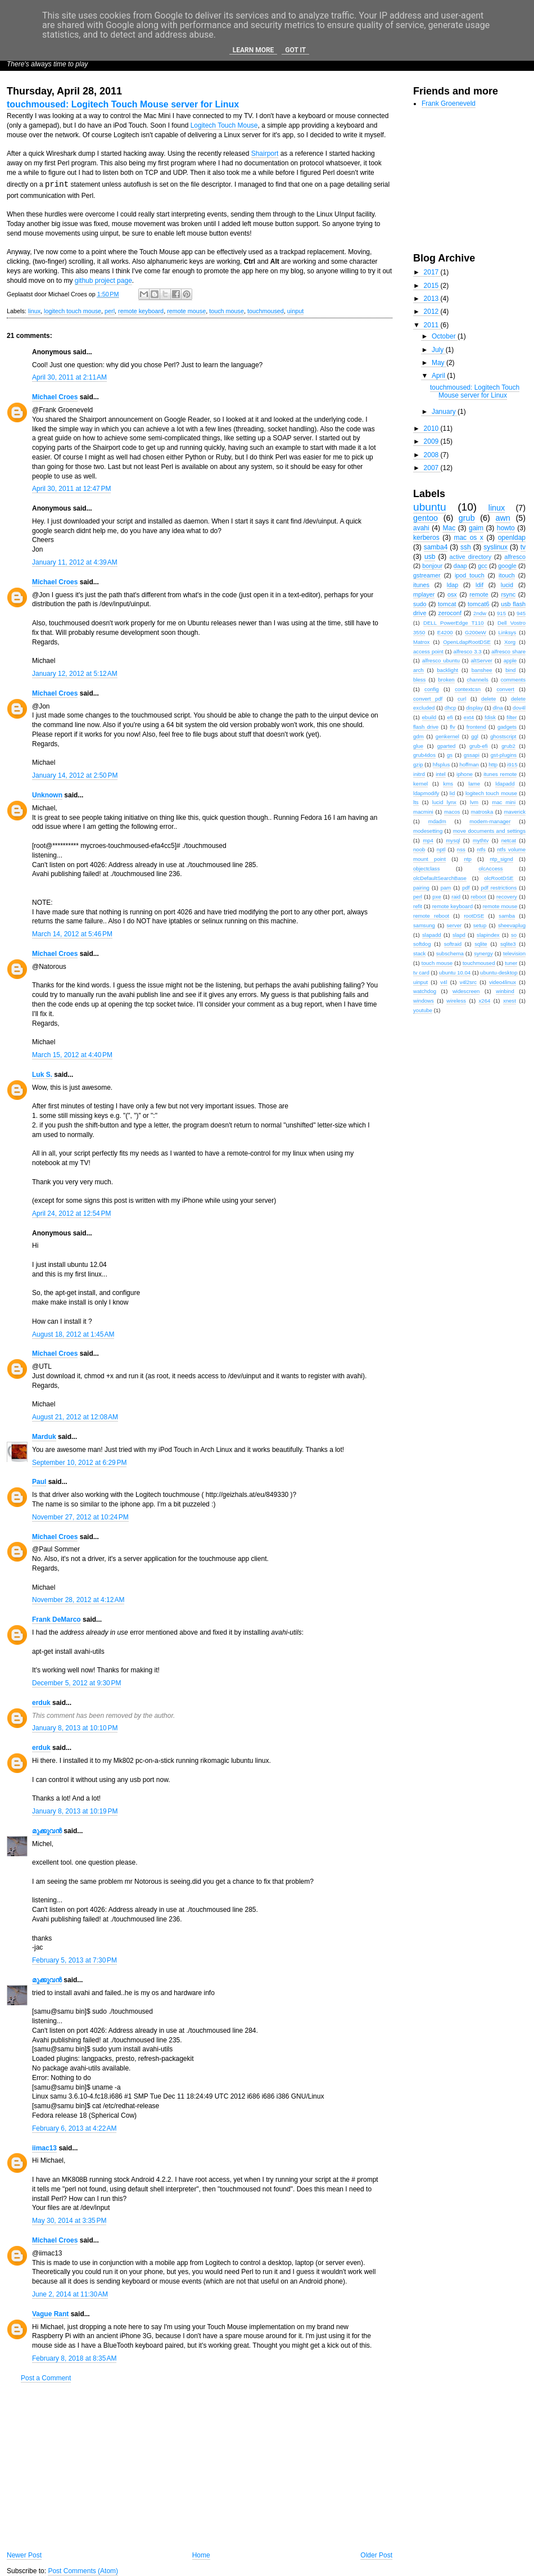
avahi (421, 528)
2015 (432, 286)
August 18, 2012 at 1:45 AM (73, 1334)
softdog (422, 944)
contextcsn (468, 689)
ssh (465, 547)
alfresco (515, 556)
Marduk (44, 1437)
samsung (424, 925)
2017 (432, 272)
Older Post (376, 2555)
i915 (512, 764)
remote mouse (186, 311)
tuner (511, 963)
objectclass (426, 868)
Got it (295, 50)
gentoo (425, 517)
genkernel (447, 736)
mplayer (424, 594)
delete (488, 699)
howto (506, 528)
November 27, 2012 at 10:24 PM (80, 1517)
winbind (505, 991)
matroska (482, 812)
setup (479, 925)
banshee (482, 670)
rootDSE (474, 916)
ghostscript (503, 736)
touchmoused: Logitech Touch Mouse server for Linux (123, 104)
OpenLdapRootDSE (467, 642)
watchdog (424, 991)
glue (418, 746)
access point (428, 651)
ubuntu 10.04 (454, 972)
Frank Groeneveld (449, 103)
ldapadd (504, 784)
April (439, 376)
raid (455, 897)
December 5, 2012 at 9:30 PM (76, 1683)
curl (462, 699)
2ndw (479, 613)
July (439, 350)
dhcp (450, 708)
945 (521, 613)
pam (446, 888)
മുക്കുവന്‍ (47, 1831)
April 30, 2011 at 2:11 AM (69, 377)
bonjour (432, 565)
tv (523, 547)
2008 (432, 455)
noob (419, 849)
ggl (474, 736)
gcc (482, 565)
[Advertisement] (199, 2467)
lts (416, 802)
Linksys (507, 632)
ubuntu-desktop (498, 972)
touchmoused (265, 311)
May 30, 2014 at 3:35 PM (69, 2221)
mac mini (503, 802)
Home (201, 2555)
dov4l (519, 708)
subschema (450, 953)
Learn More (253, 50)
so (514, 935)
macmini (423, 812)
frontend (476, 727)
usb (429, 557)
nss (461, 849)
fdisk (490, 717)
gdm (418, 736)
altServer (481, 660)
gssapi (471, 755)
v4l (443, 982)
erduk (41, 1703)
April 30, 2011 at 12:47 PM (71, 489)
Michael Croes (55, 397)
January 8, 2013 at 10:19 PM (74, 1811)
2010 (432, 428)
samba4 (436, 547)
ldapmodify (426, 793)
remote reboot (431, 916)
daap (460, 565)
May (439, 363)
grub (467, 517)
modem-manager (489, 821)
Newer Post (24, 2555)
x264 (485, 1001)
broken (446, 679)
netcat (508, 840)
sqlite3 (508, 944)
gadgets (507, 727)
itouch (507, 575)
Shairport (265, 153)
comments (513, 679)
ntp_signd (501, 859)
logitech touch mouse (72, 311)
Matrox (421, 642)
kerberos (426, 538)
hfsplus (441, 764)
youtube (422, 1010)
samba (507, 916)
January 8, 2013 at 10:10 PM (74, 1728)
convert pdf (427, 699)
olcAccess (490, 868)
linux (34, 311)
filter (511, 717)
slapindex (488, 935)
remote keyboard (141, 311)
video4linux (502, 982)
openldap (512, 538)
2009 (432, 441)
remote (478, 594)
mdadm (437, 821)
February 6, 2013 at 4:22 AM (74, 2128)
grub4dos (424, 755)
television (514, 953)
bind (510, 670)
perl (110, 311)
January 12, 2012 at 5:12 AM (74, 674)
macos (452, 812)
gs (449, 755)
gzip (418, 764)
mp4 (428, 840)
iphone (464, 774)
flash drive (425, 727)
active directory (471, 556)
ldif (479, 584)
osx (452, 594)
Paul (39, 1482)
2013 (432, 299)
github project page (103, 281)
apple (510, 660)
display (474, 708)
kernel (420, 784)
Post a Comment (46, 2378)
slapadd (431, 935)
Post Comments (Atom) (83, 2571)
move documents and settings (489, 831)
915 (501, 613)
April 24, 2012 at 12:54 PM (71, 1213)
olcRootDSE (498, 878)
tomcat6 (478, 604)
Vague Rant (50, 2314)
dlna (497, 708)
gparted (446, 746)
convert (505, 689)
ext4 (469, 717)
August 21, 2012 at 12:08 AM (75, 1417)
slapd (458, 935)
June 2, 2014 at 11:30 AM (70, 2294)
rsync (508, 594)
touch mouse (226, 311)
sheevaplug (512, 925)
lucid (507, 584)
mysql (453, 840)
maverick (515, 812)
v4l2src (468, 982)
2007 (432, 468)
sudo (419, 604)
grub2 (508, 746)
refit (417, 906)
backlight (447, 670)
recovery (506, 897)
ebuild (429, 717)
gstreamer (427, 575)
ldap (452, 584)
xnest (509, 1001)
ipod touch (470, 575)
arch (418, 670)
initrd (419, 774)
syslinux (495, 547)
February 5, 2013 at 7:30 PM (74, 1960)
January (445, 412)
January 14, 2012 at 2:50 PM (74, 775)
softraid (452, 944)
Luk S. (42, 1075)
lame (474, 784)
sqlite (480, 944)
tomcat (447, 604)
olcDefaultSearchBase (440, 878)
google (507, 565)
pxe (436, 897)
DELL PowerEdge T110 (453, 623)
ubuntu (429, 507)
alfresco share (508, 651)
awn (502, 517)
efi (449, 717)
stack (419, 953)
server (454, 925)
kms (448, 784)
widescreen (466, 991)
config (431, 689)
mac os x (468, 538)
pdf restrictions (499, 888)
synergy (483, 953)
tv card (421, 972)
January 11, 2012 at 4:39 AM (74, 562)
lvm (474, 802)
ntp (467, 859)
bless (419, 679)
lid (452, 793)
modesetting (427, 831)
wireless (456, 1001)
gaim (476, 528)
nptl (441, 849)
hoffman (469, 764)
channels (477, 679)
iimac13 (44, 2148)
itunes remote (500, 774)
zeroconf (449, 613)
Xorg (509, 642)
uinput (295, 311)
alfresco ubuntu (441, 660)
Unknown (47, 795)
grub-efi (478, 746)
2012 (432, 311)
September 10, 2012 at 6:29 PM (79, 1463)
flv (452, 727)
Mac (448, 528)
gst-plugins (504, 755)
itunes (421, 584)
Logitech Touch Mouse (224, 125)
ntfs (481, 849)
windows (423, 1001)
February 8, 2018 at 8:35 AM (74, 2358)
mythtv (480, 840)
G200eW (475, 632)
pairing (421, 888)
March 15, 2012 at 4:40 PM (72, 1055)
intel (441, 774)
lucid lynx (444, 802)
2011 (432, 325)
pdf (465, 888)
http (492, 764)
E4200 (445, 632)
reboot (478, 897)
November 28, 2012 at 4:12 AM (78, 1600)
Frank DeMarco (56, 1619)
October (445, 336)
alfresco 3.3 (468, 651)
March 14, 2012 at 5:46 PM (72, 934)
